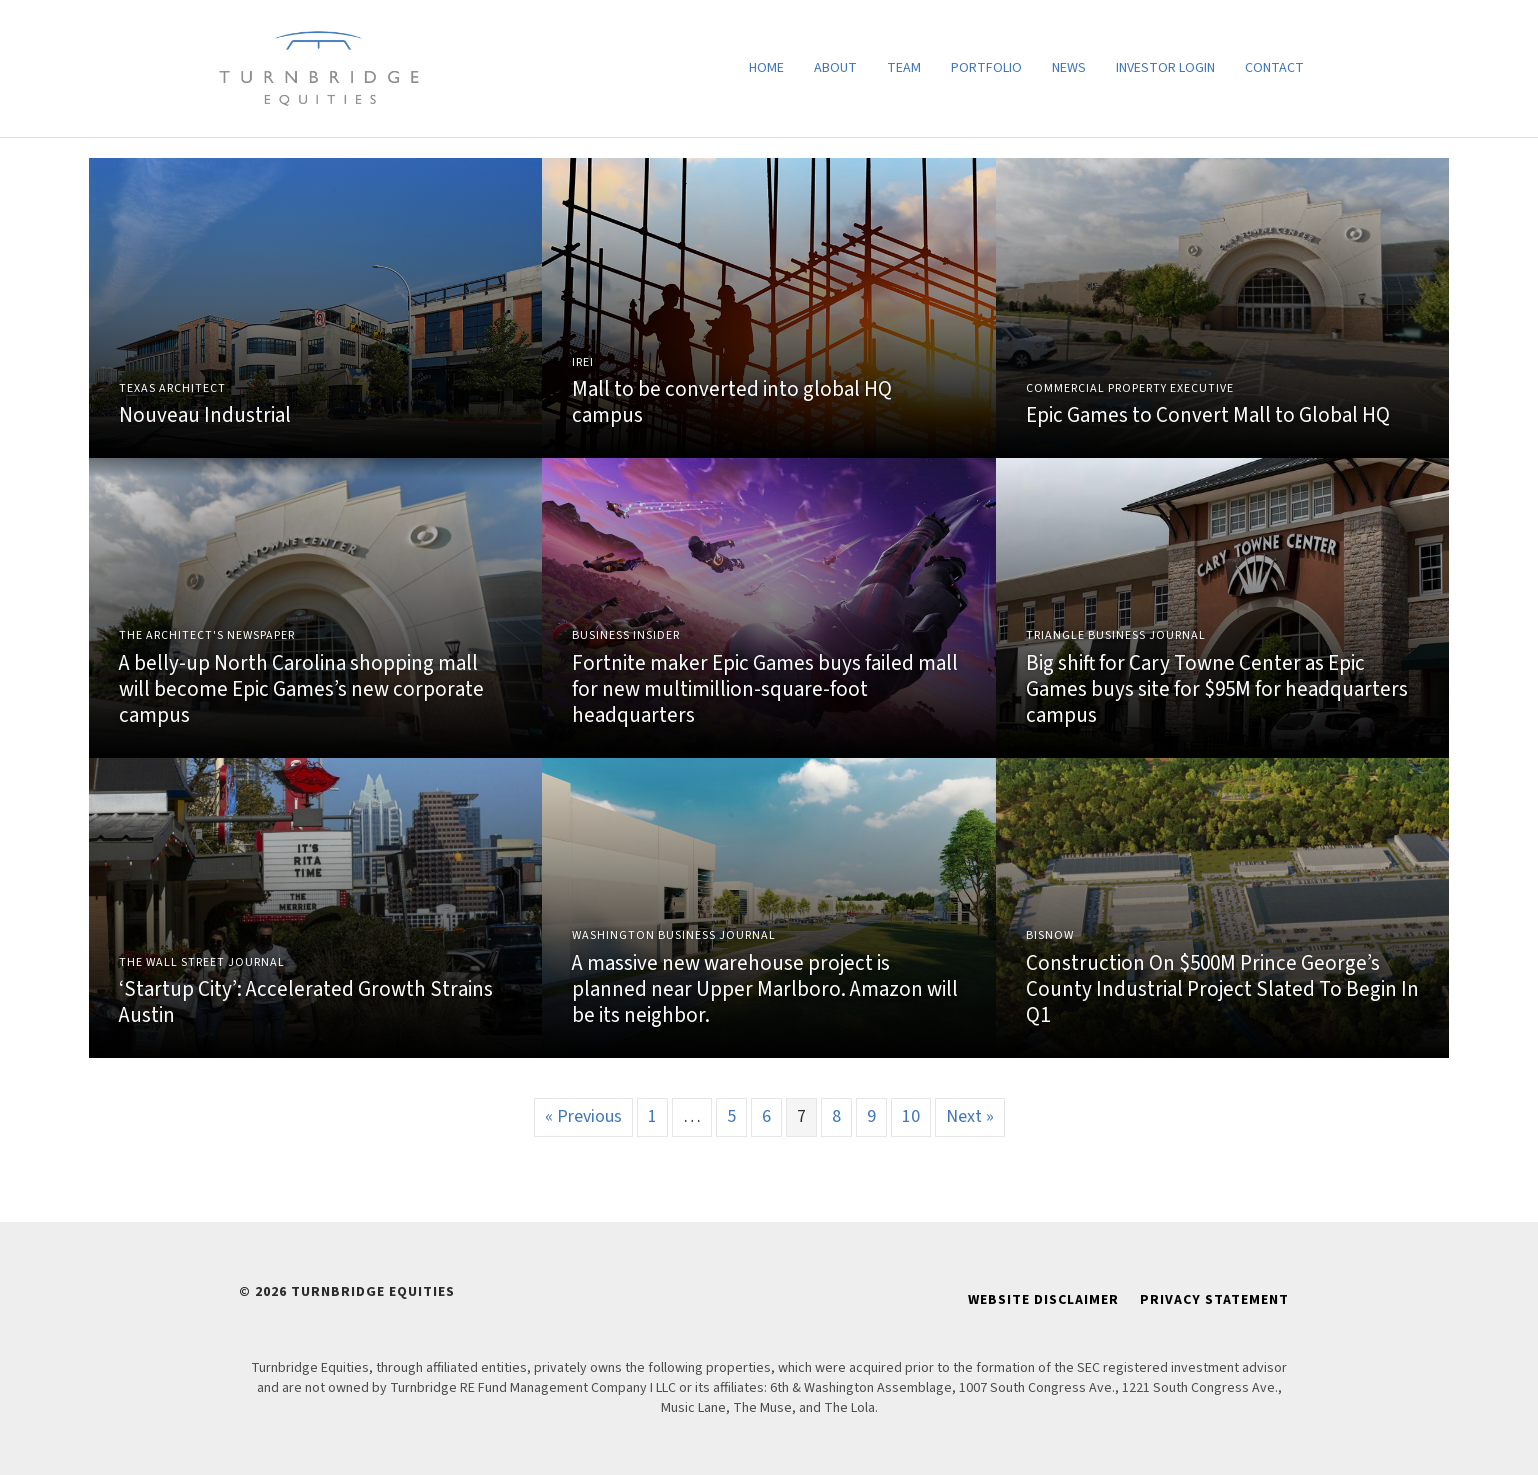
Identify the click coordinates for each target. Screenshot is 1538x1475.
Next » (970, 1116)
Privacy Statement (1214, 1300)
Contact (1274, 68)
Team (904, 68)
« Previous (583, 1116)
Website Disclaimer (1043, 1300)
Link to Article (315, 308)
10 (911, 1116)
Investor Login (1165, 68)
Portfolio (986, 68)
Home (766, 68)
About (835, 68)
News (1069, 68)
